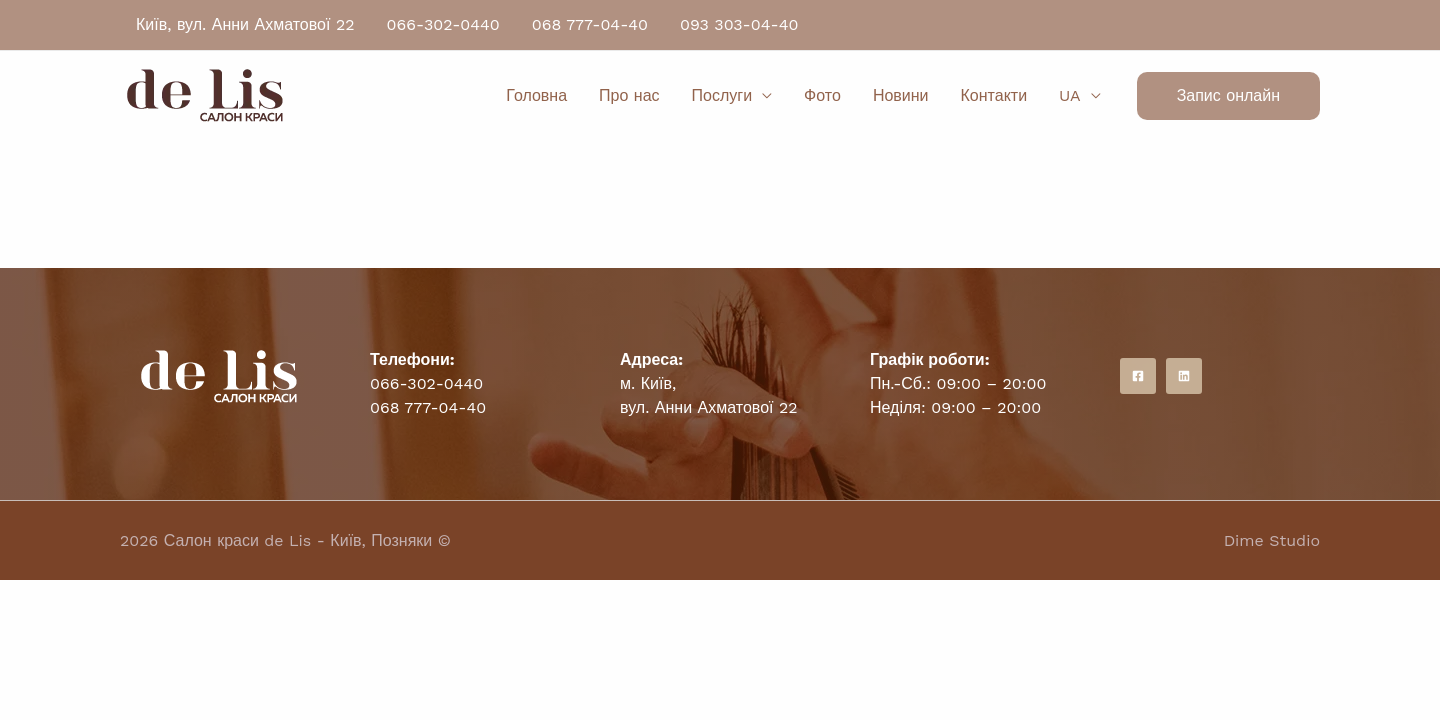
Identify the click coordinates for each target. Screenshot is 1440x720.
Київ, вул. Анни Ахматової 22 (245, 24)
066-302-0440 (443, 24)
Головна (536, 95)
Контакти (994, 95)
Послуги (722, 95)
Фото (822, 95)
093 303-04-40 (739, 24)
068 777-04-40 (590, 24)
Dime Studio (1272, 540)
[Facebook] (1138, 376)
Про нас (629, 95)
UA (1070, 95)
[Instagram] (1184, 376)
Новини (901, 95)
